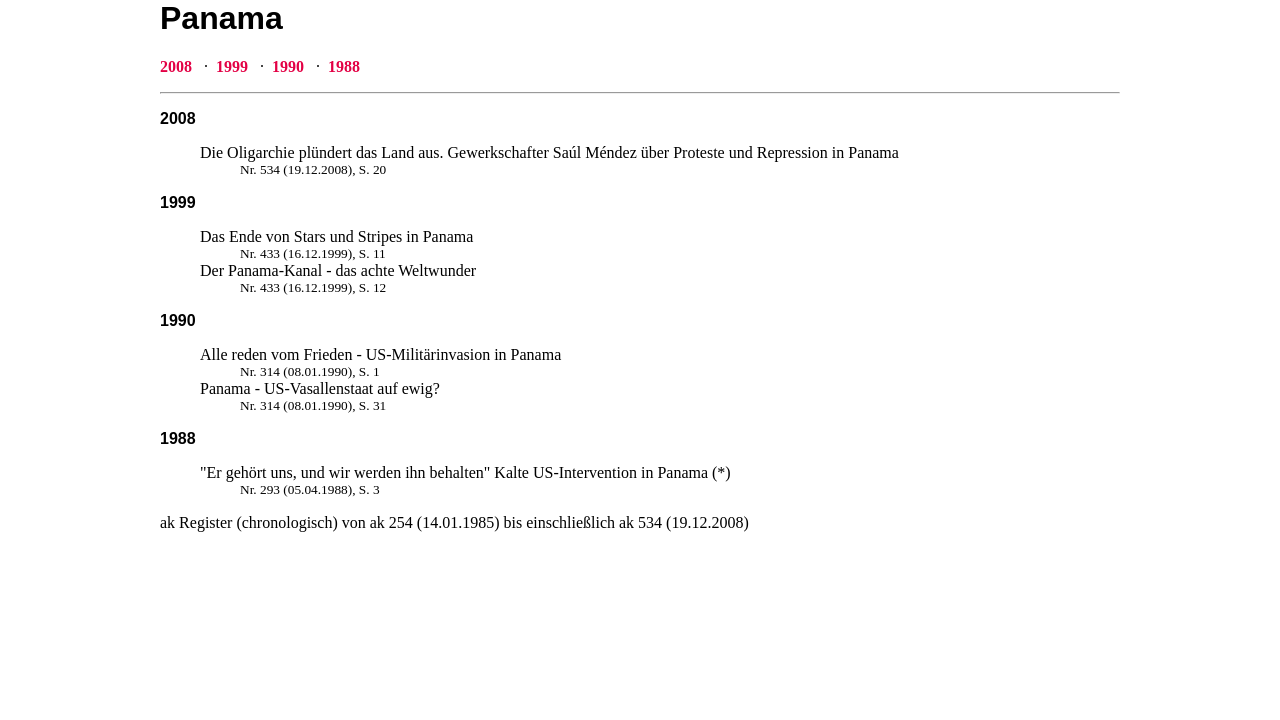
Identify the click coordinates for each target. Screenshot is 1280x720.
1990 (288, 66)
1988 (344, 66)
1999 (232, 66)
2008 (176, 66)
